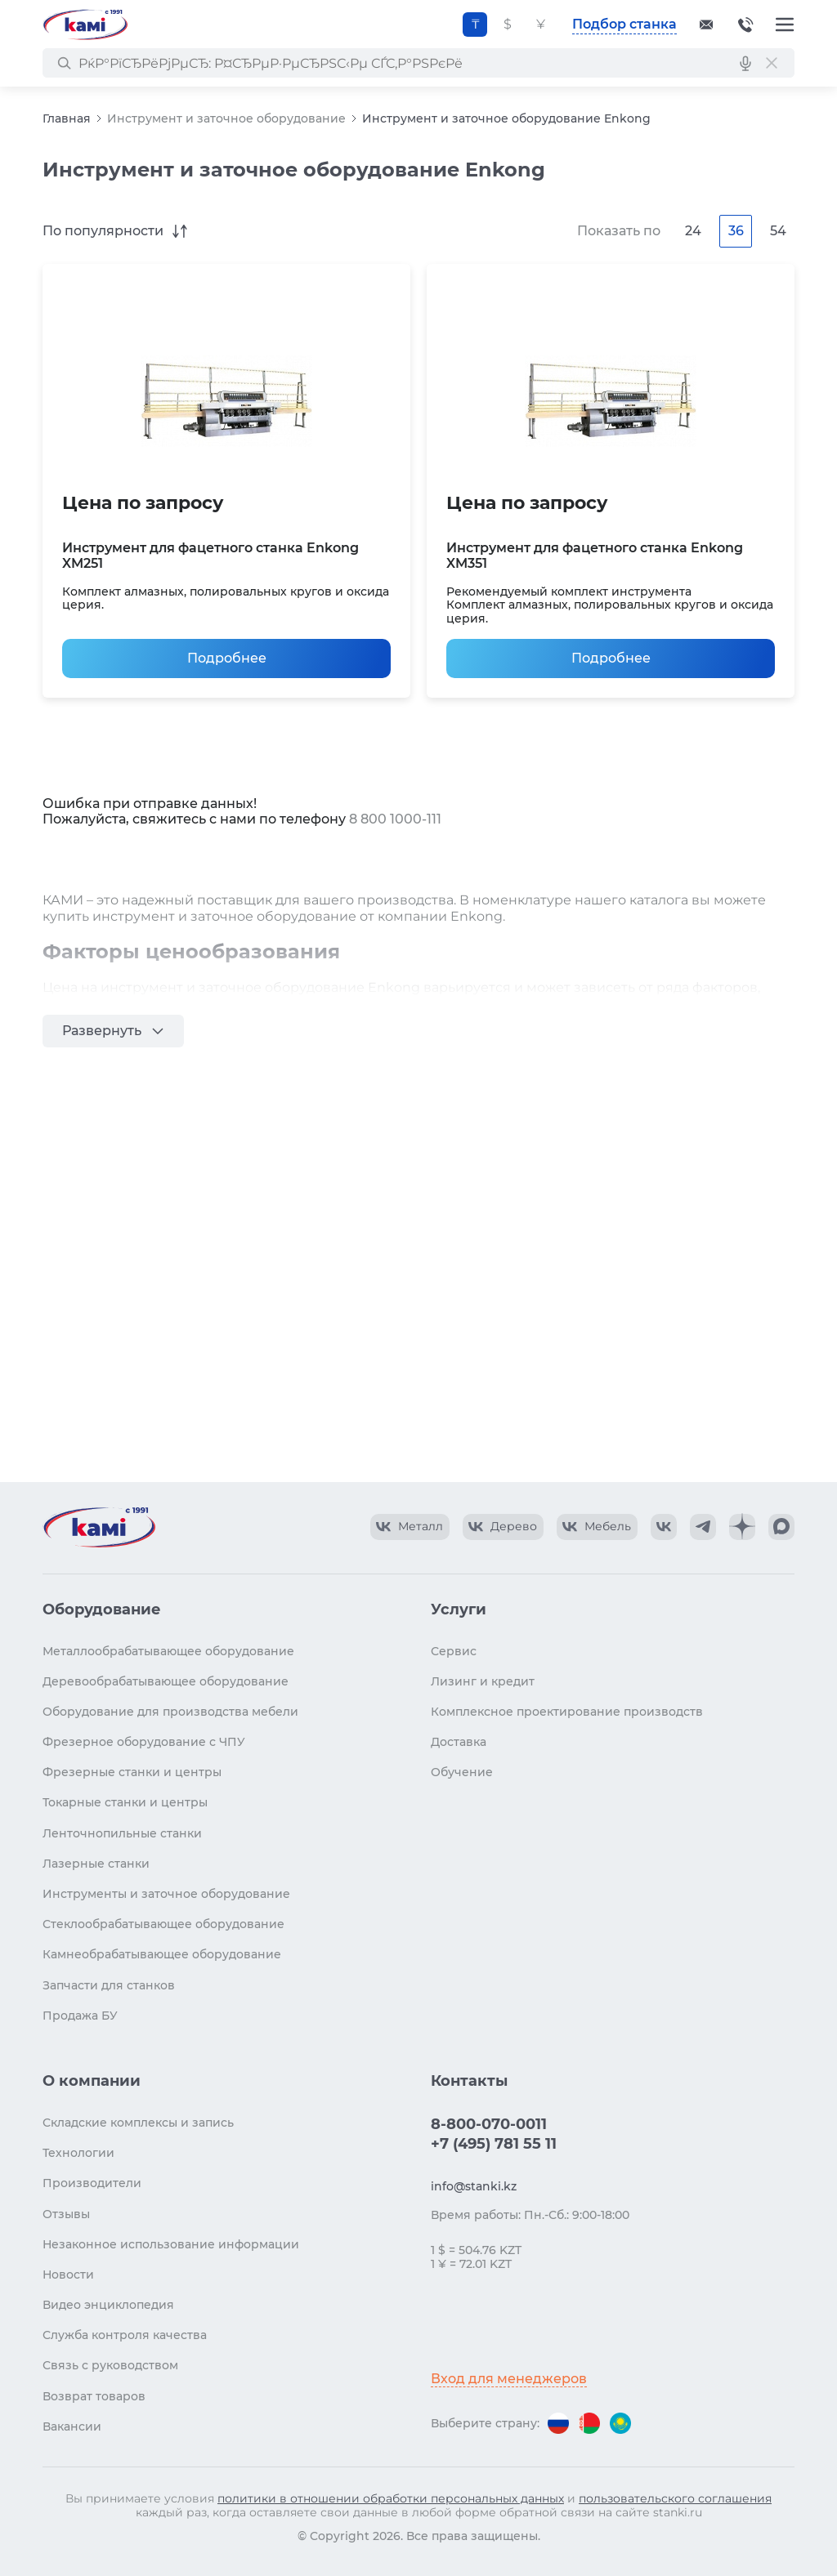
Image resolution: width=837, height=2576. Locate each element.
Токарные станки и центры (125, 1802)
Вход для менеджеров (509, 2378)
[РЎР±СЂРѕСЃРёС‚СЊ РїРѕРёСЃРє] (772, 63)
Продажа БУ (80, 2015)
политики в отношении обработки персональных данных (390, 2498)
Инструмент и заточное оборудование (226, 118)
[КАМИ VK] (664, 1527)
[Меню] (784, 24)
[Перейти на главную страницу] (85, 24)
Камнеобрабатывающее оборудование (162, 1954)
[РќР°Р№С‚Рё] (64, 63)
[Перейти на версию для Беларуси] (589, 2423)
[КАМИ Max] (781, 1527)
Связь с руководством (110, 2365)
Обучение (462, 1772)
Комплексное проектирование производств (567, 1711)
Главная (67, 118)
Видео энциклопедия (108, 2304)
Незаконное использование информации (171, 2244)
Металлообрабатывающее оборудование (168, 1651)
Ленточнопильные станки (122, 1833)
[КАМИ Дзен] (742, 1527)
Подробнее (226, 658)
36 (736, 231)
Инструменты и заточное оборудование (166, 1893)
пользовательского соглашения (675, 2498)
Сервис (454, 1651)
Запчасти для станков (109, 1985)
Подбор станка (624, 24)
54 (778, 231)
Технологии (78, 2152)
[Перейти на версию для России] (558, 2423)
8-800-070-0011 (745, 24)
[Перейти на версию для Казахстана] (620, 2423)
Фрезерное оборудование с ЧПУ (144, 1741)
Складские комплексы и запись (138, 2122)
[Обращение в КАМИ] (706, 24)
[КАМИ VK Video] (410, 1527)
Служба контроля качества (125, 2335)
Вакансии (72, 2426)
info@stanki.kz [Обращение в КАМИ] (474, 2186)
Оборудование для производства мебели (170, 1711)
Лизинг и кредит (483, 1681)
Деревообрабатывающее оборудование (166, 1681)
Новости (68, 2274)
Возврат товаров (94, 2396)
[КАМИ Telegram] (703, 1527)
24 (693, 231)
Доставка (458, 1741)
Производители (92, 2183)
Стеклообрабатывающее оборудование (163, 1924)
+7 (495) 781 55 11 (494, 2144)
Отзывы (66, 2214)
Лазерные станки (96, 1863)
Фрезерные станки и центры (132, 1772)
